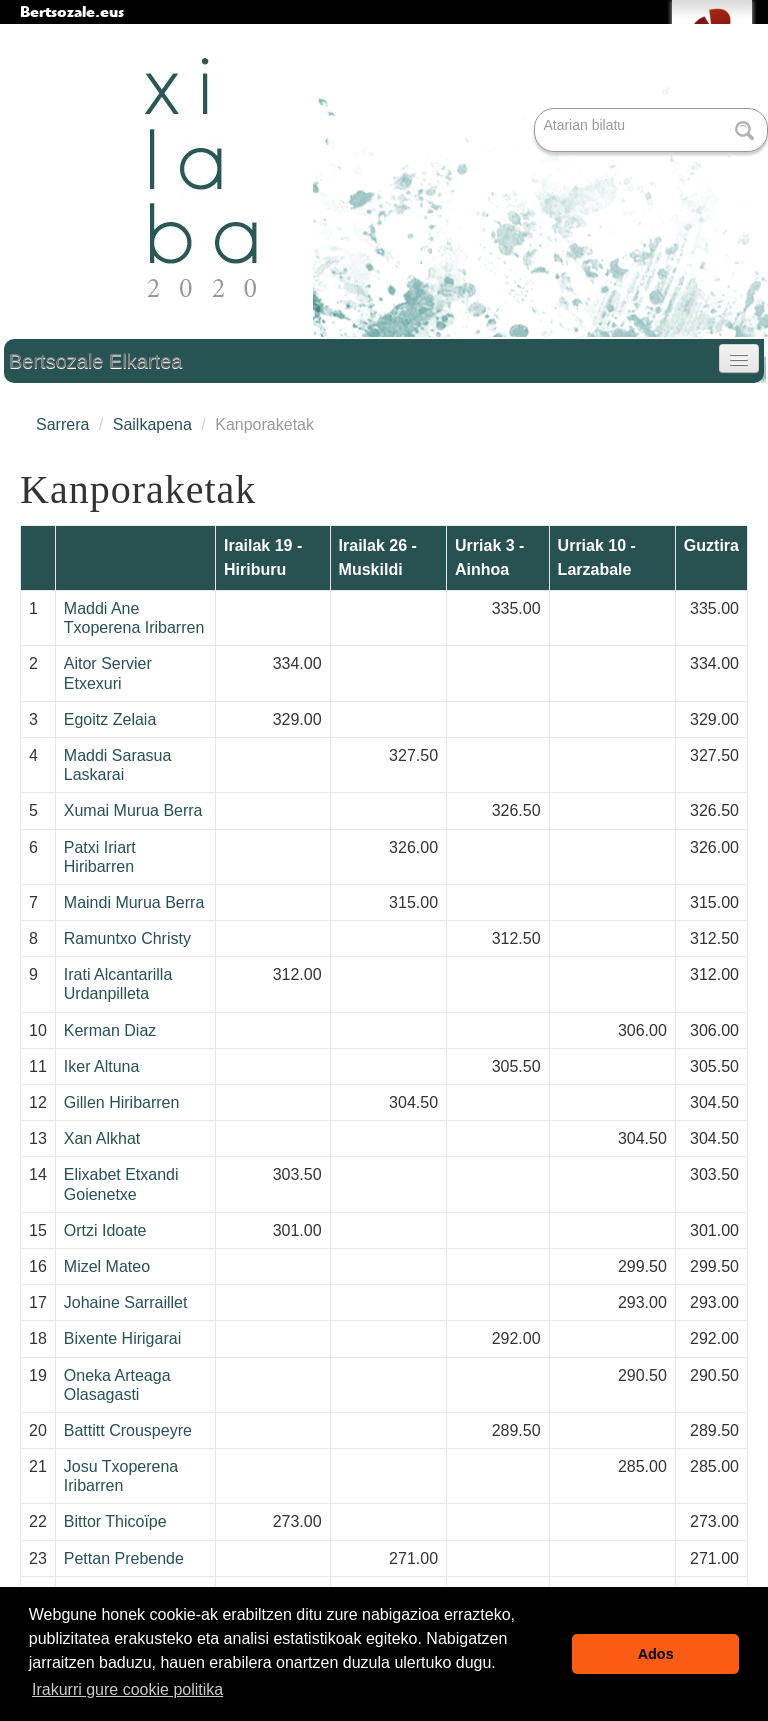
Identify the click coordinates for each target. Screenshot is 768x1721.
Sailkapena (152, 424)
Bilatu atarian (536, 109)
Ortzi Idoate (105, 1230)
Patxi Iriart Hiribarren (100, 857)
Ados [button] (656, 1654)
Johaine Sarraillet (126, 1302)
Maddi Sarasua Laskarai (118, 765)
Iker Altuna (102, 1066)
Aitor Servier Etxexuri (108, 673)
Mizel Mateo (107, 1266)
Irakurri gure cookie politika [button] (127, 1689)
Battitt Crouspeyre (128, 1430)
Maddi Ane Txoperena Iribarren (134, 618)
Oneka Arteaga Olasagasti (117, 1385)
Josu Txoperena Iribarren (121, 1476)
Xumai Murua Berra (133, 810)
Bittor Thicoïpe (115, 1521)
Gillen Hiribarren (122, 1102)
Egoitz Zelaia (110, 719)
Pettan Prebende (124, 1558)
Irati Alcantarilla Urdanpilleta (118, 984)
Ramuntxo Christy (127, 938)
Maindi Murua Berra (134, 902)
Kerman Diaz (110, 1030)
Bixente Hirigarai (122, 1338)
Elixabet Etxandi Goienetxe (121, 1184)
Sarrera (62, 424)
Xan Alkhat (102, 1138)
